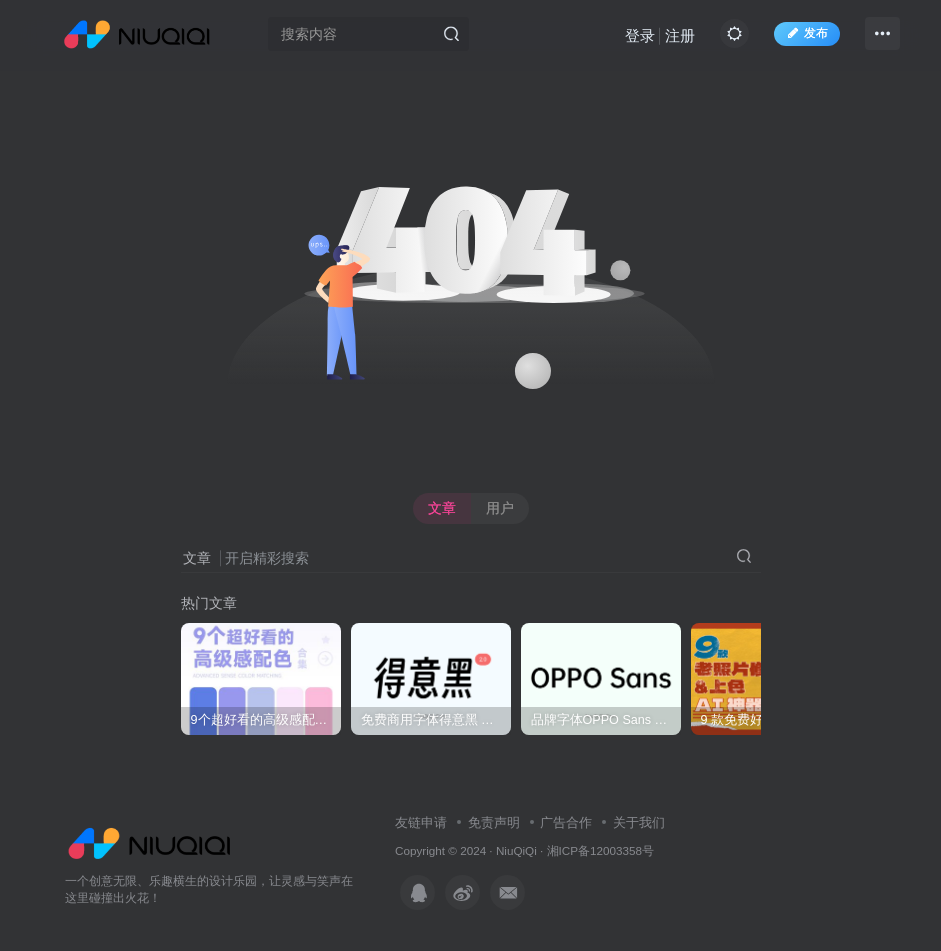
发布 (807, 33)
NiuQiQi (516, 850)
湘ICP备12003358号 (600, 850)
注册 (680, 35)
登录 (640, 35)
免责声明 (494, 822)
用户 (500, 508)
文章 (442, 508)
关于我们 (639, 822)
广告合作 (566, 822)
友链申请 (421, 822)
